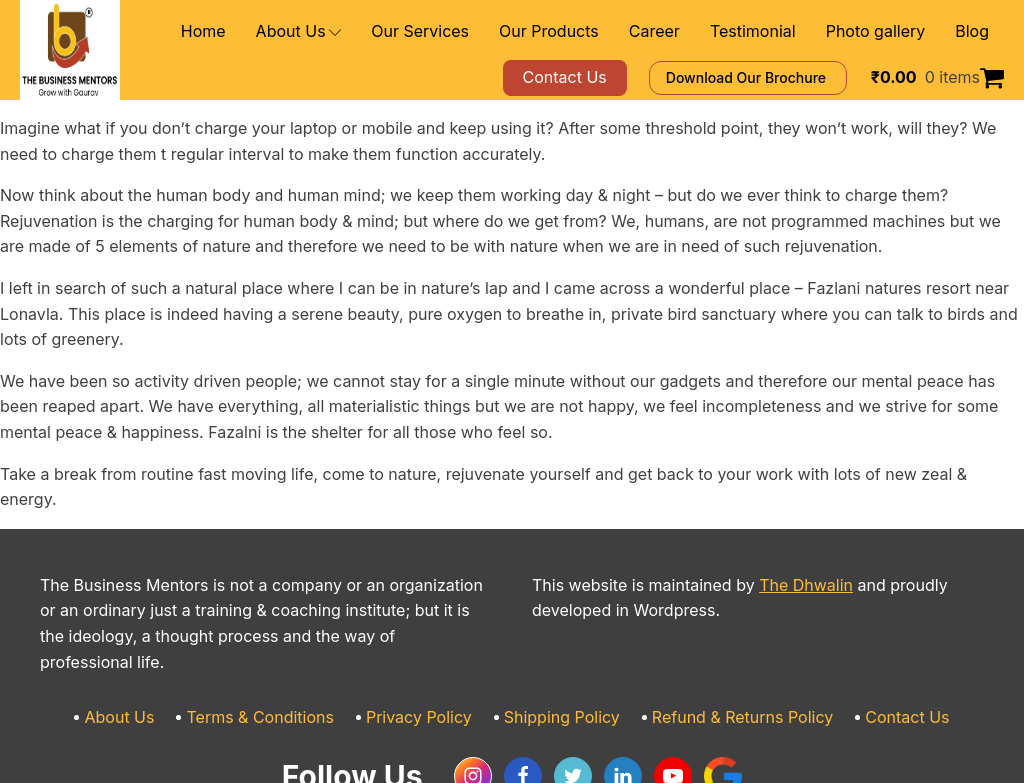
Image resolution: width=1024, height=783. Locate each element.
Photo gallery (885, 31)
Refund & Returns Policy (723, 640)
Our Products (591, 31)
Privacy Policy (429, 640)
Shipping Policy (559, 640)
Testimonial (774, 31)
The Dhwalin (769, 534)
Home (279, 31)
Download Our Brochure (776, 77)
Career (685, 31)
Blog (973, 31)
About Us (367, 31)
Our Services (477, 31)
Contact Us (873, 640)
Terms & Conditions (285, 640)
